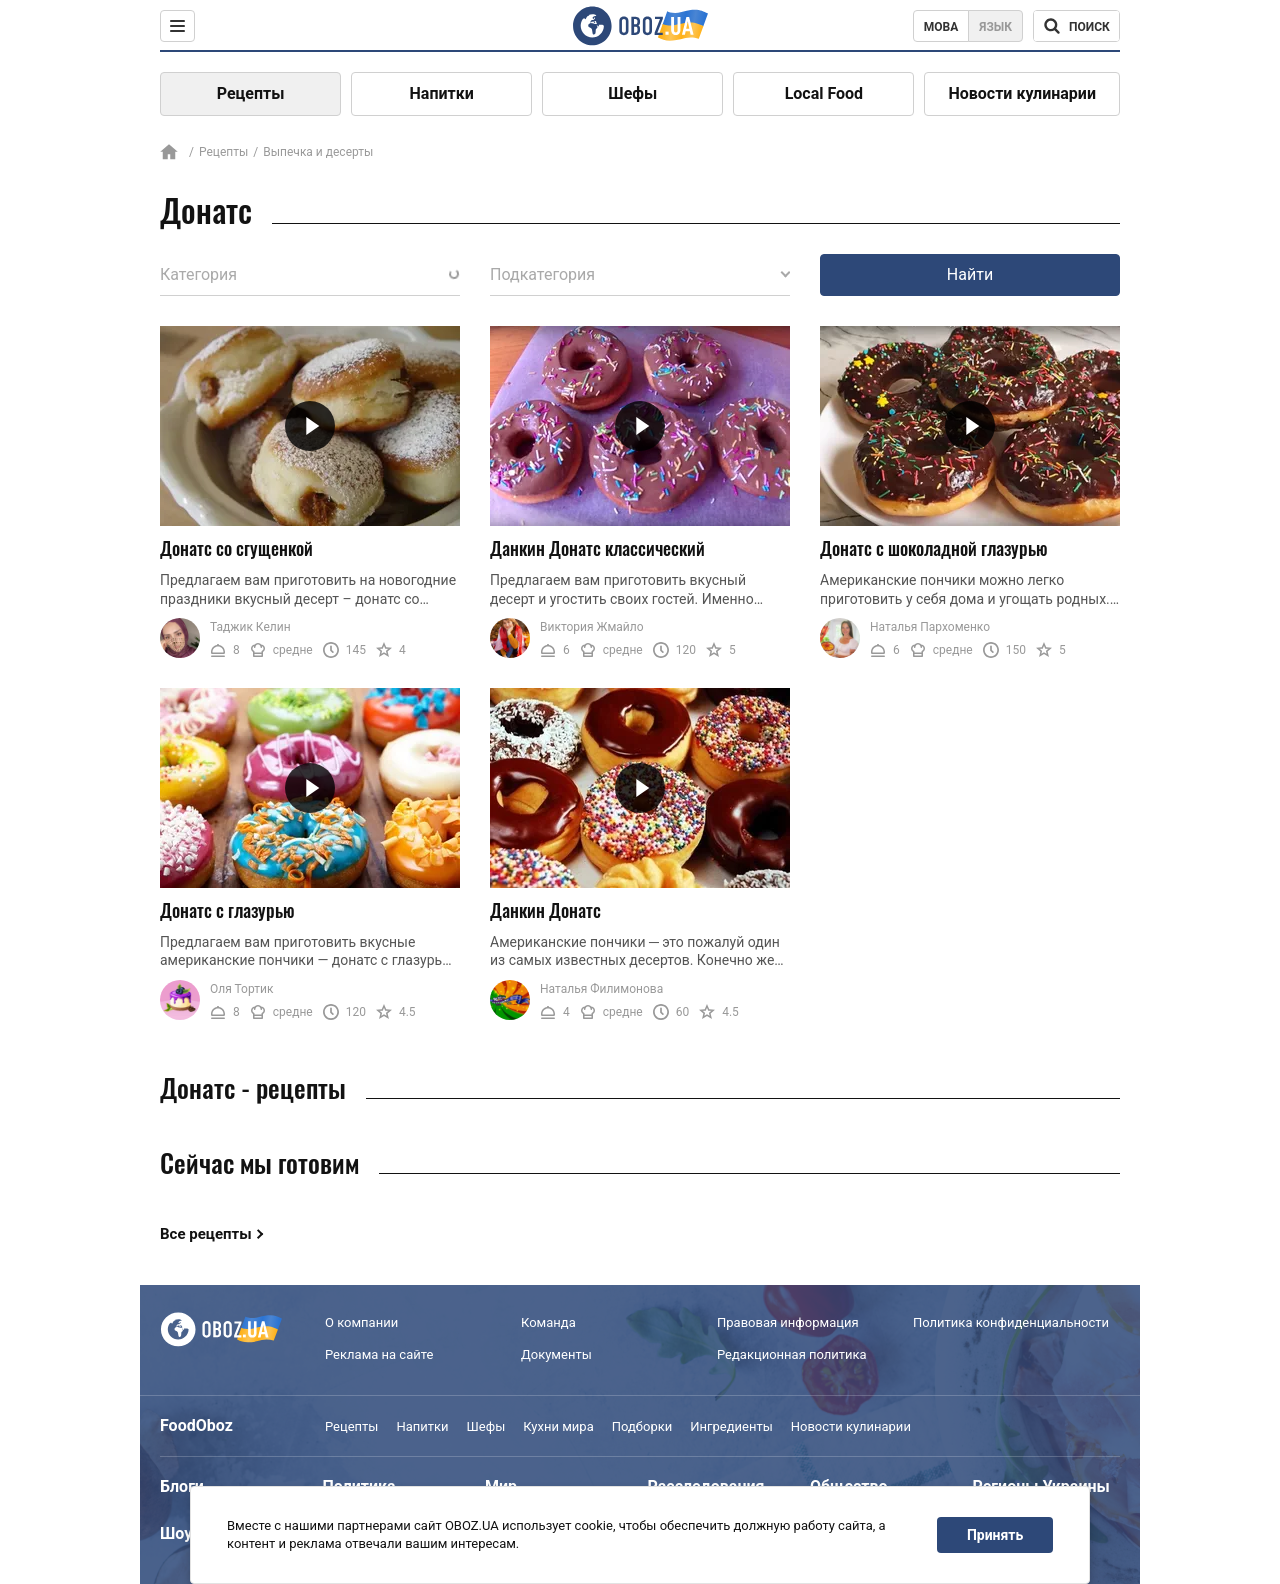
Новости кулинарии (1022, 93)
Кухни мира (558, 1426)
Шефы (632, 93)
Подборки (642, 1426)
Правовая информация (788, 1322)
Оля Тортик (241, 989)
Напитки (442, 93)
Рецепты (251, 93)
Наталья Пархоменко (930, 627)
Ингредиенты (731, 1426)
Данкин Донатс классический (597, 548)
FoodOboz (196, 1425)
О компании (361, 1322)
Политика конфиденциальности (1011, 1322)
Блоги (182, 1486)
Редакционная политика (792, 1354)
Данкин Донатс (545, 910)
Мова (941, 27)
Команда (548, 1322)
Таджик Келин (250, 627)
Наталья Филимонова (601, 989)
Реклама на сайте (379, 1354)
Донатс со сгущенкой (236, 548)
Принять (995, 1535)
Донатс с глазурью (227, 910)
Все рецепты (206, 1234)
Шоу (176, 1533)
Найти (970, 274)
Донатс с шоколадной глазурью (934, 548)
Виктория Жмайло (592, 627)
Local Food (824, 93)
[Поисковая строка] (1076, 26)
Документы (556, 1354)
